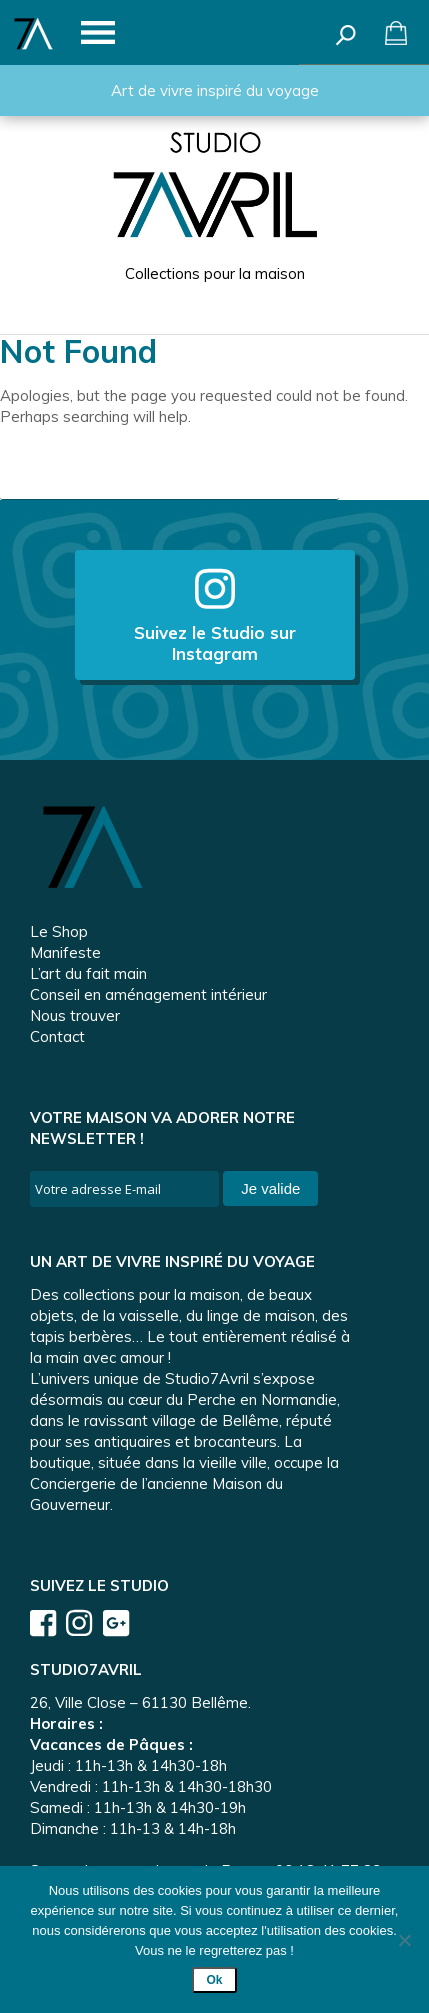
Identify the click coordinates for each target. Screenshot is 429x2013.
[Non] (404, 1940)
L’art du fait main (88, 973)
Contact (57, 1036)
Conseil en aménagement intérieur (148, 994)
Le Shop (59, 931)
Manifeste (65, 952)
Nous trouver (75, 1015)
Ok (214, 1980)
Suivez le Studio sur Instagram (215, 615)
